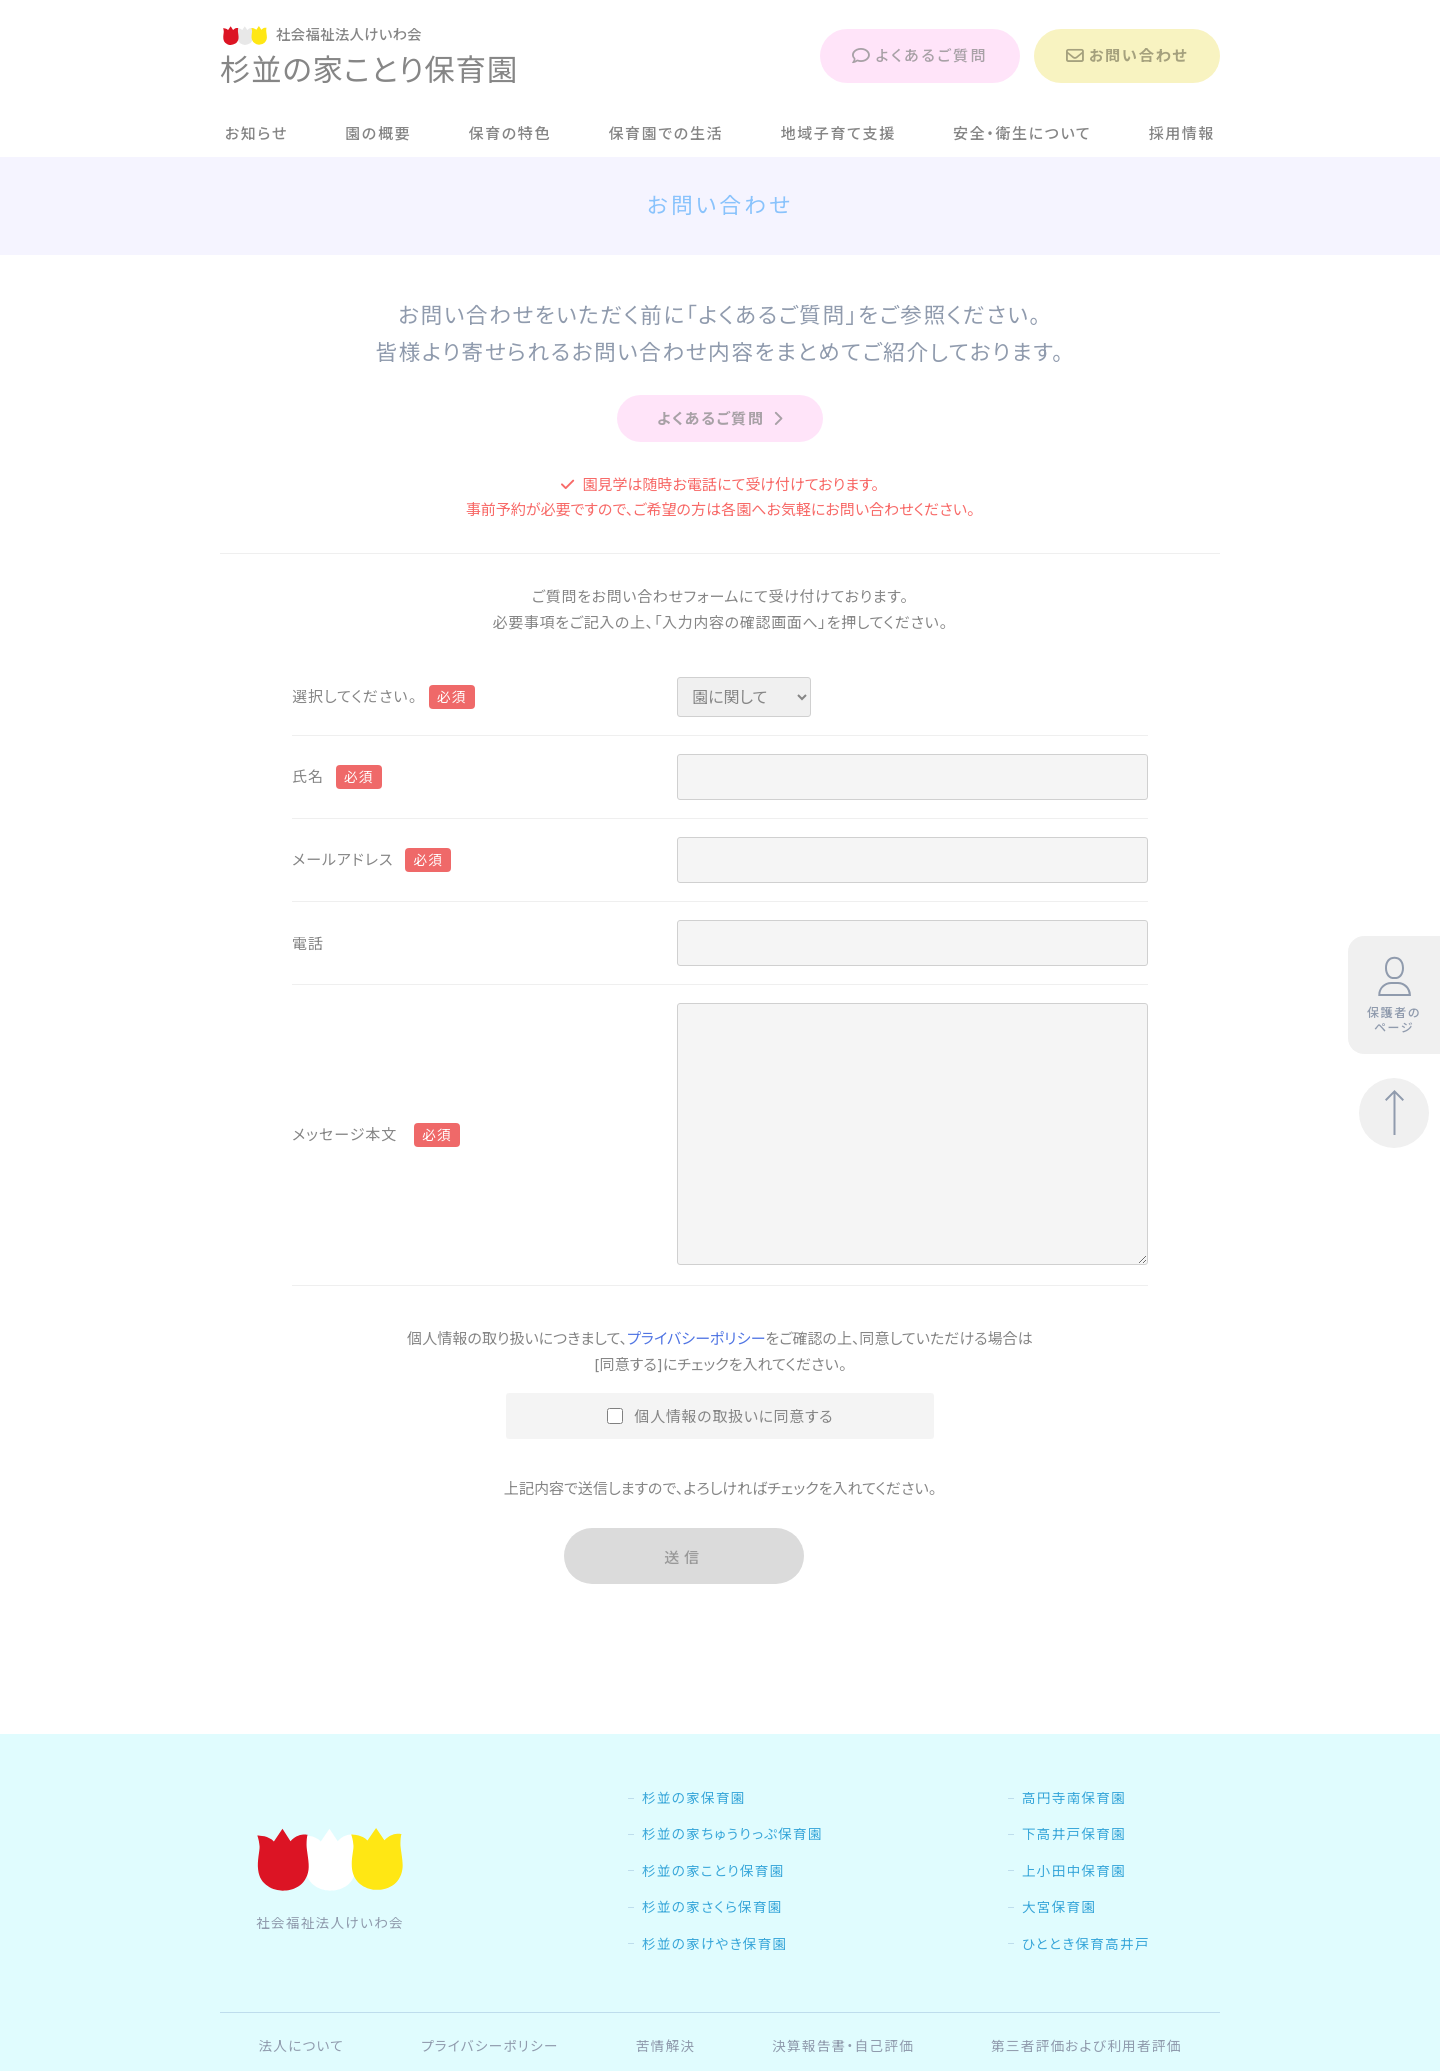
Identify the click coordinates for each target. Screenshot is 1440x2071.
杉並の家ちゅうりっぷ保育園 (732, 1876)
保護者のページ (1394, 996)
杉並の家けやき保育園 (714, 1986)
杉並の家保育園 (694, 1840)
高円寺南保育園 (1074, 1840)
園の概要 (378, 133)
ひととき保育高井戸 (1086, 1986)
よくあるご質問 (920, 55)
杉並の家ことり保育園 (713, 1913)
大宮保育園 (1059, 1949)
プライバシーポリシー (696, 1338)
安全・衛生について (1022, 133)
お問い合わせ (1127, 55)
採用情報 (1182, 133)
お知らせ (256, 133)
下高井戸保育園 (1074, 1876)
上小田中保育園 (1074, 1913)
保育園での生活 (665, 133)
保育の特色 (510, 133)
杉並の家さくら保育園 (712, 1949)
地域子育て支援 (838, 133)
